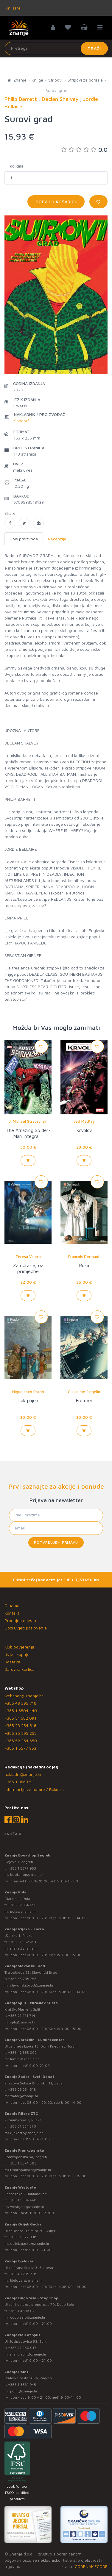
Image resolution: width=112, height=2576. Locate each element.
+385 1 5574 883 (22, 2163)
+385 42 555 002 (22, 2052)
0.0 (84, 149)
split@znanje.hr (23, 2022)
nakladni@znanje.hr (23, 1774)
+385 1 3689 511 (20, 1781)
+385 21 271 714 (21, 2015)
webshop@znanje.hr (23, 1695)
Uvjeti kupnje (16, 1654)
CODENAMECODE (91, 2566)
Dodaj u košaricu (56, 201)
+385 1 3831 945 (22, 2384)
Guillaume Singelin (84, 1391)
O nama (11, 1605)
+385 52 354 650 (20, 1740)
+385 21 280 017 (22, 2347)
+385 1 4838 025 (22, 2310)
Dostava (12, 1661)
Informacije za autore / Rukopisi (34, 1789)
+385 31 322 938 (22, 2237)
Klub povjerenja (19, 1646)
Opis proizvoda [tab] (24, 538)
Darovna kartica (19, 1669)
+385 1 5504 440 (20, 1710)
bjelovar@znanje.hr (26, 2280)
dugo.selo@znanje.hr (28, 2317)
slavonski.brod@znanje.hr (32, 1985)
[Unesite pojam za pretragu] (56, 48)
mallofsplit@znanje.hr (28, 2354)
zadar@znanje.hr (24, 2096)
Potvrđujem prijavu (56, 1542)
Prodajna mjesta (20, 1620)
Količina (16, 166)
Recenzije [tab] (57, 538)
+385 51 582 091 (20, 1718)
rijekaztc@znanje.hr (26, 2133)
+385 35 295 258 (20, 1733)
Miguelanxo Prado (28, 1391)
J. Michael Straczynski (28, 1121)
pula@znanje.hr (23, 1911)
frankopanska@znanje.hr (31, 2169)
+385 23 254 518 (20, 1725)
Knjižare (12, 7)
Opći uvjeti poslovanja (25, 1627)
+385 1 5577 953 (20, 1748)
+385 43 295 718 (20, 1703)
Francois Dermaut (84, 1256)
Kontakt (11, 1612)
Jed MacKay (84, 1121)
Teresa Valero (28, 1256)
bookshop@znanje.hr (28, 1874)
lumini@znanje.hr (24, 2059)
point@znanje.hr (24, 2391)
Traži (94, 48)
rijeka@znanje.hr (24, 1948)
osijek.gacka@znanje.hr (29, 2243)
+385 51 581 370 (22, 2126)
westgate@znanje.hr (27, 2206)
